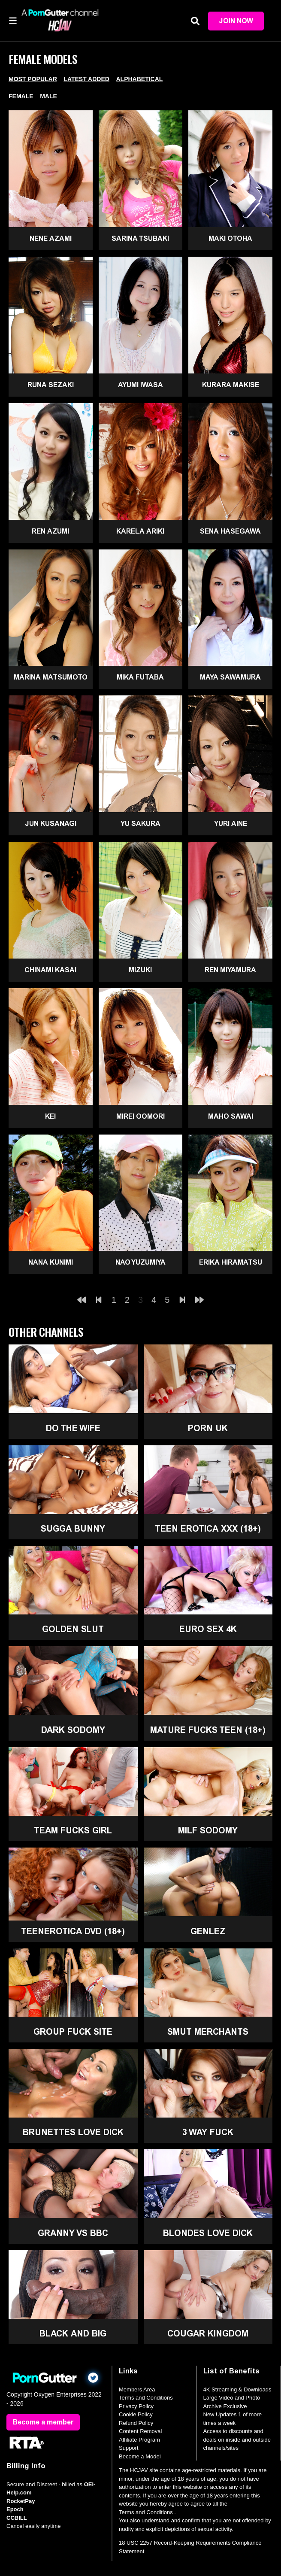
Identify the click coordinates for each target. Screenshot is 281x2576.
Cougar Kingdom (207, 2333)
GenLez (208, 1931)
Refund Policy (136, 2423)
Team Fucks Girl (73, 1830)
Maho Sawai (230, 1116)
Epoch (15, 2509)
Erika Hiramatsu (230, 1262)
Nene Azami (51, 238)
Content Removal (140, 2431)
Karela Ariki (140, 531)
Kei (50, 1116)
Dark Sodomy (73, 1730)
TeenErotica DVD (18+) (73, 1931)
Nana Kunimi (50, 1262)
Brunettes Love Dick (73, 2132)
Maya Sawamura (230, 677)
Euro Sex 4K (208, 1629)
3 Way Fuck (207, 2132)
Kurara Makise (230, 385)
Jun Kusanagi (50, 823)
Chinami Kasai (50, 970)
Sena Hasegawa (230, 531)
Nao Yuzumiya (140, 1262)
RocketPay (20, 2501)
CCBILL (16, 2518)
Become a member (43, 2422)
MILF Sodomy (208, 1830)
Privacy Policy (136, 2406)
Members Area (137, 2389)
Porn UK (208, 1428)
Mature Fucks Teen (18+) (208, 1730)
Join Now (236, 21)
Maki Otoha (230, 238)
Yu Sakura (140, 823)
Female (21, 96)
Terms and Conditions (146, 2397)
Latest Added (86, 79)
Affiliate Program (139, 2439)
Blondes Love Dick (208, 2233)
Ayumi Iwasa (140, 385)
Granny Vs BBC (73, 2233)
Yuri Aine (230, 823)
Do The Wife (73, 1428)
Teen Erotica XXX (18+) (208, 1528)
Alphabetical (139, 79)
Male (48, 96)
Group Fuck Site (72, 2032)
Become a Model (140, 2456)
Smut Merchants (207, 2032)
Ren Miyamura (230, 970)
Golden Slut (73, 1629)
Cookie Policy (136, 2414)
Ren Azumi (50, 531)
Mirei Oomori (140, 1116)
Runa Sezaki (50, 385)
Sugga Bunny (73, 1528)
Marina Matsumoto (51, 677)
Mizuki (140, 970)
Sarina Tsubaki (140, 238)
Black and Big (72, 2333)
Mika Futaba (140, 677)
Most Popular (33, 79)
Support (129, 2448)
